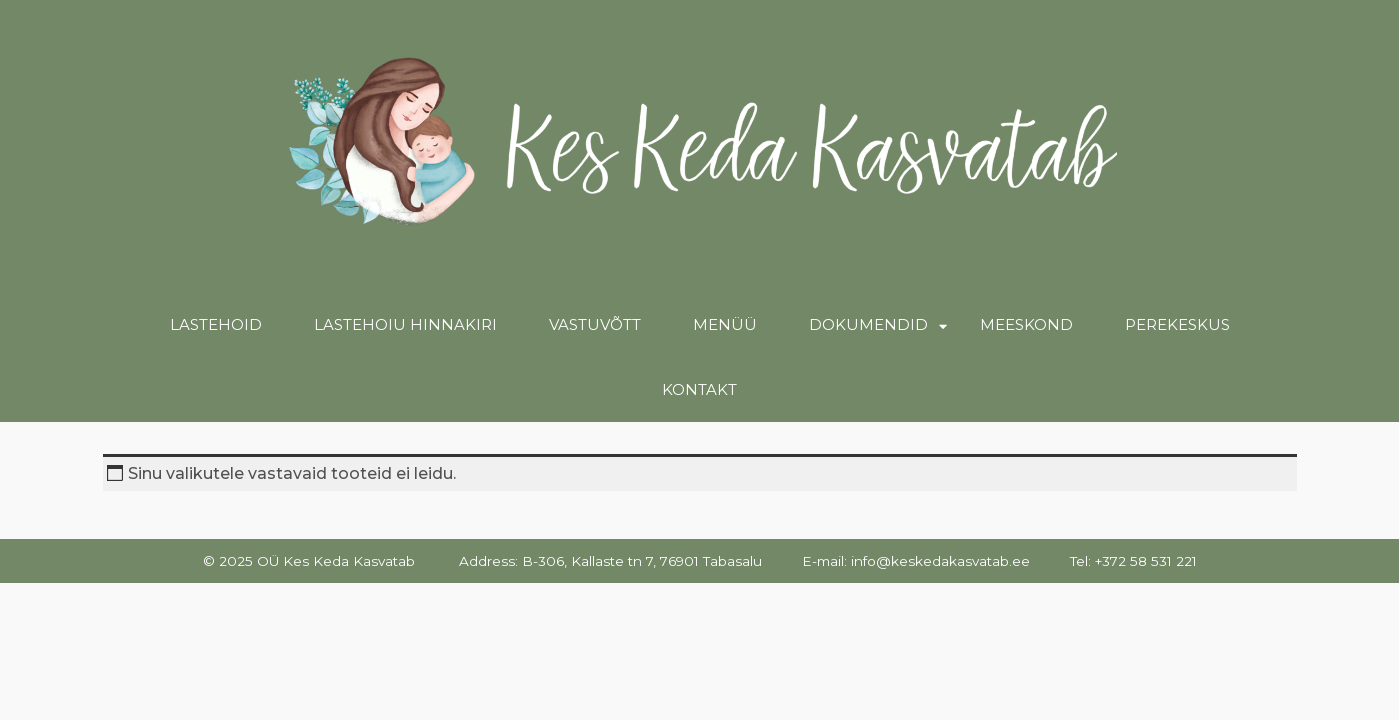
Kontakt (699, 389)
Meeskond (1026, 324)
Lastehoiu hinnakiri (405, 324)
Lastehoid (216, 324)
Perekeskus (1177, 324)
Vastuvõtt (595, 324)
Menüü (725, 324)
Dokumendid (868, 324)
